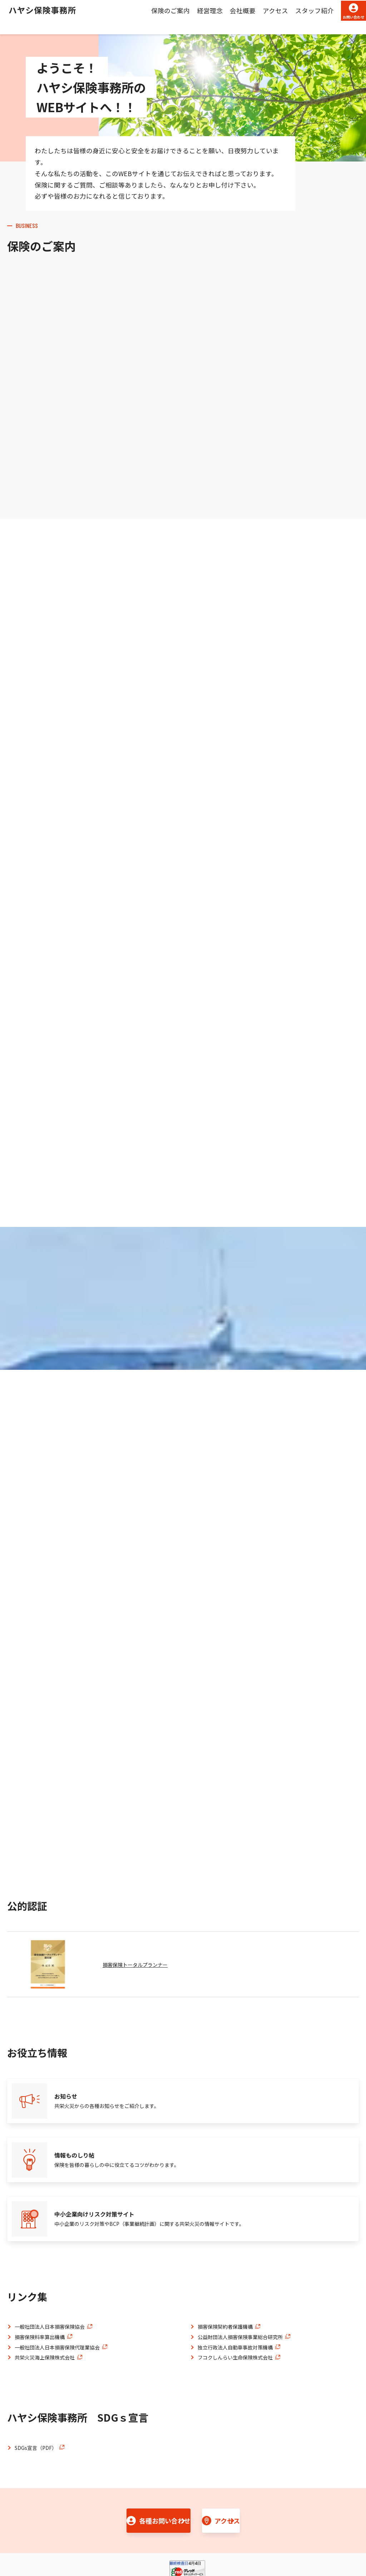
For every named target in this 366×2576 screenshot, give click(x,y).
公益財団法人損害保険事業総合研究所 (240, 2274)
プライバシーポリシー (68, 2540)
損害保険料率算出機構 (40, 2274)
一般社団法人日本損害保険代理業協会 (57, 2285)
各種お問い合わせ (128, 2460)
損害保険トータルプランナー (140, 1961)
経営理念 (185, 17)
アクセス (250, 17)
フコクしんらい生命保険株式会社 (235, 2295)
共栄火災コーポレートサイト (141, 2540)
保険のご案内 (145, 17)
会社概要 (218, 17)
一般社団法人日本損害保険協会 (50, 2264)
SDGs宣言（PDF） (36, 2385)
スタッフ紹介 (289, 17)
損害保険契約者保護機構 (225, 2264)
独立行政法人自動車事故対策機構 (235, 2285)
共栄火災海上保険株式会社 (45, 2295)
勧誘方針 (17, 2540)
